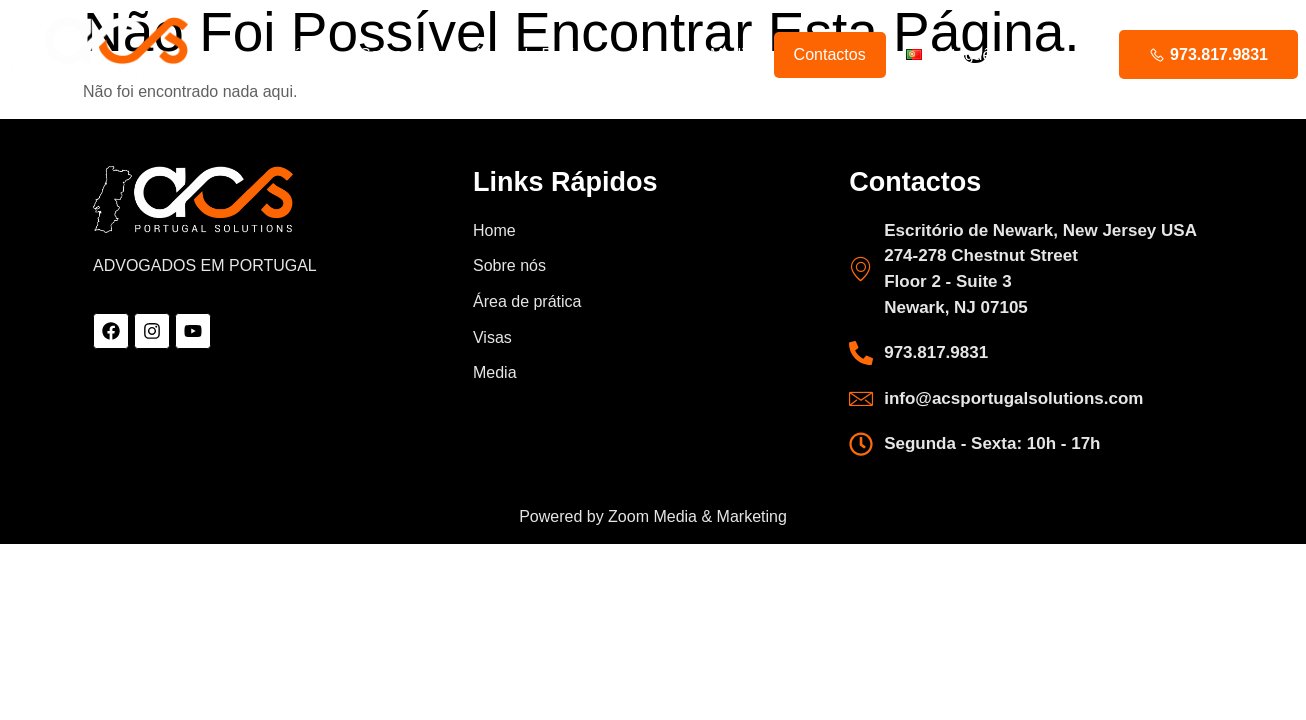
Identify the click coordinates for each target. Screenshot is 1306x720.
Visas (650, 54)
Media (732, 54)
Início (301, 54)
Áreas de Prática (532, 54)
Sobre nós (396, 54)
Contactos (830, 54)
